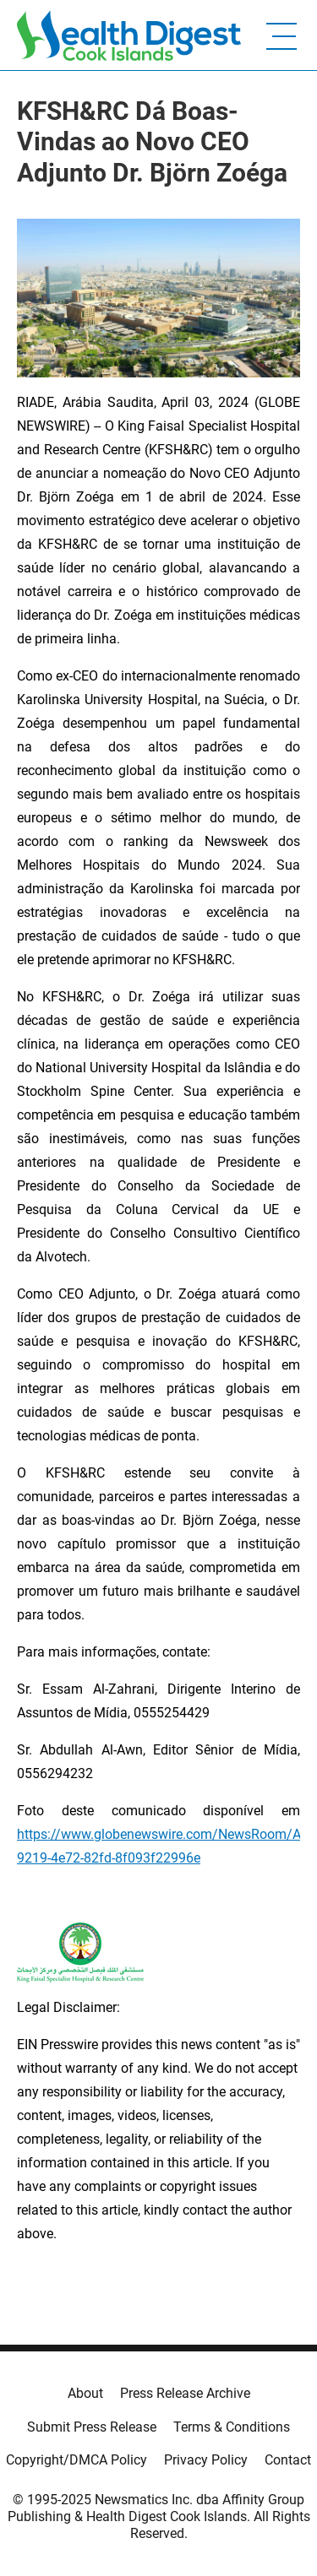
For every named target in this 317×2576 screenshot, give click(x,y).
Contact (288, 2460)
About (85, 2393)
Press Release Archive (185, 2393)
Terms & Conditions (231, 2427)
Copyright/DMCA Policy (76, 2460)
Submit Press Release (91, 2427)
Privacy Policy (206, 2460)
